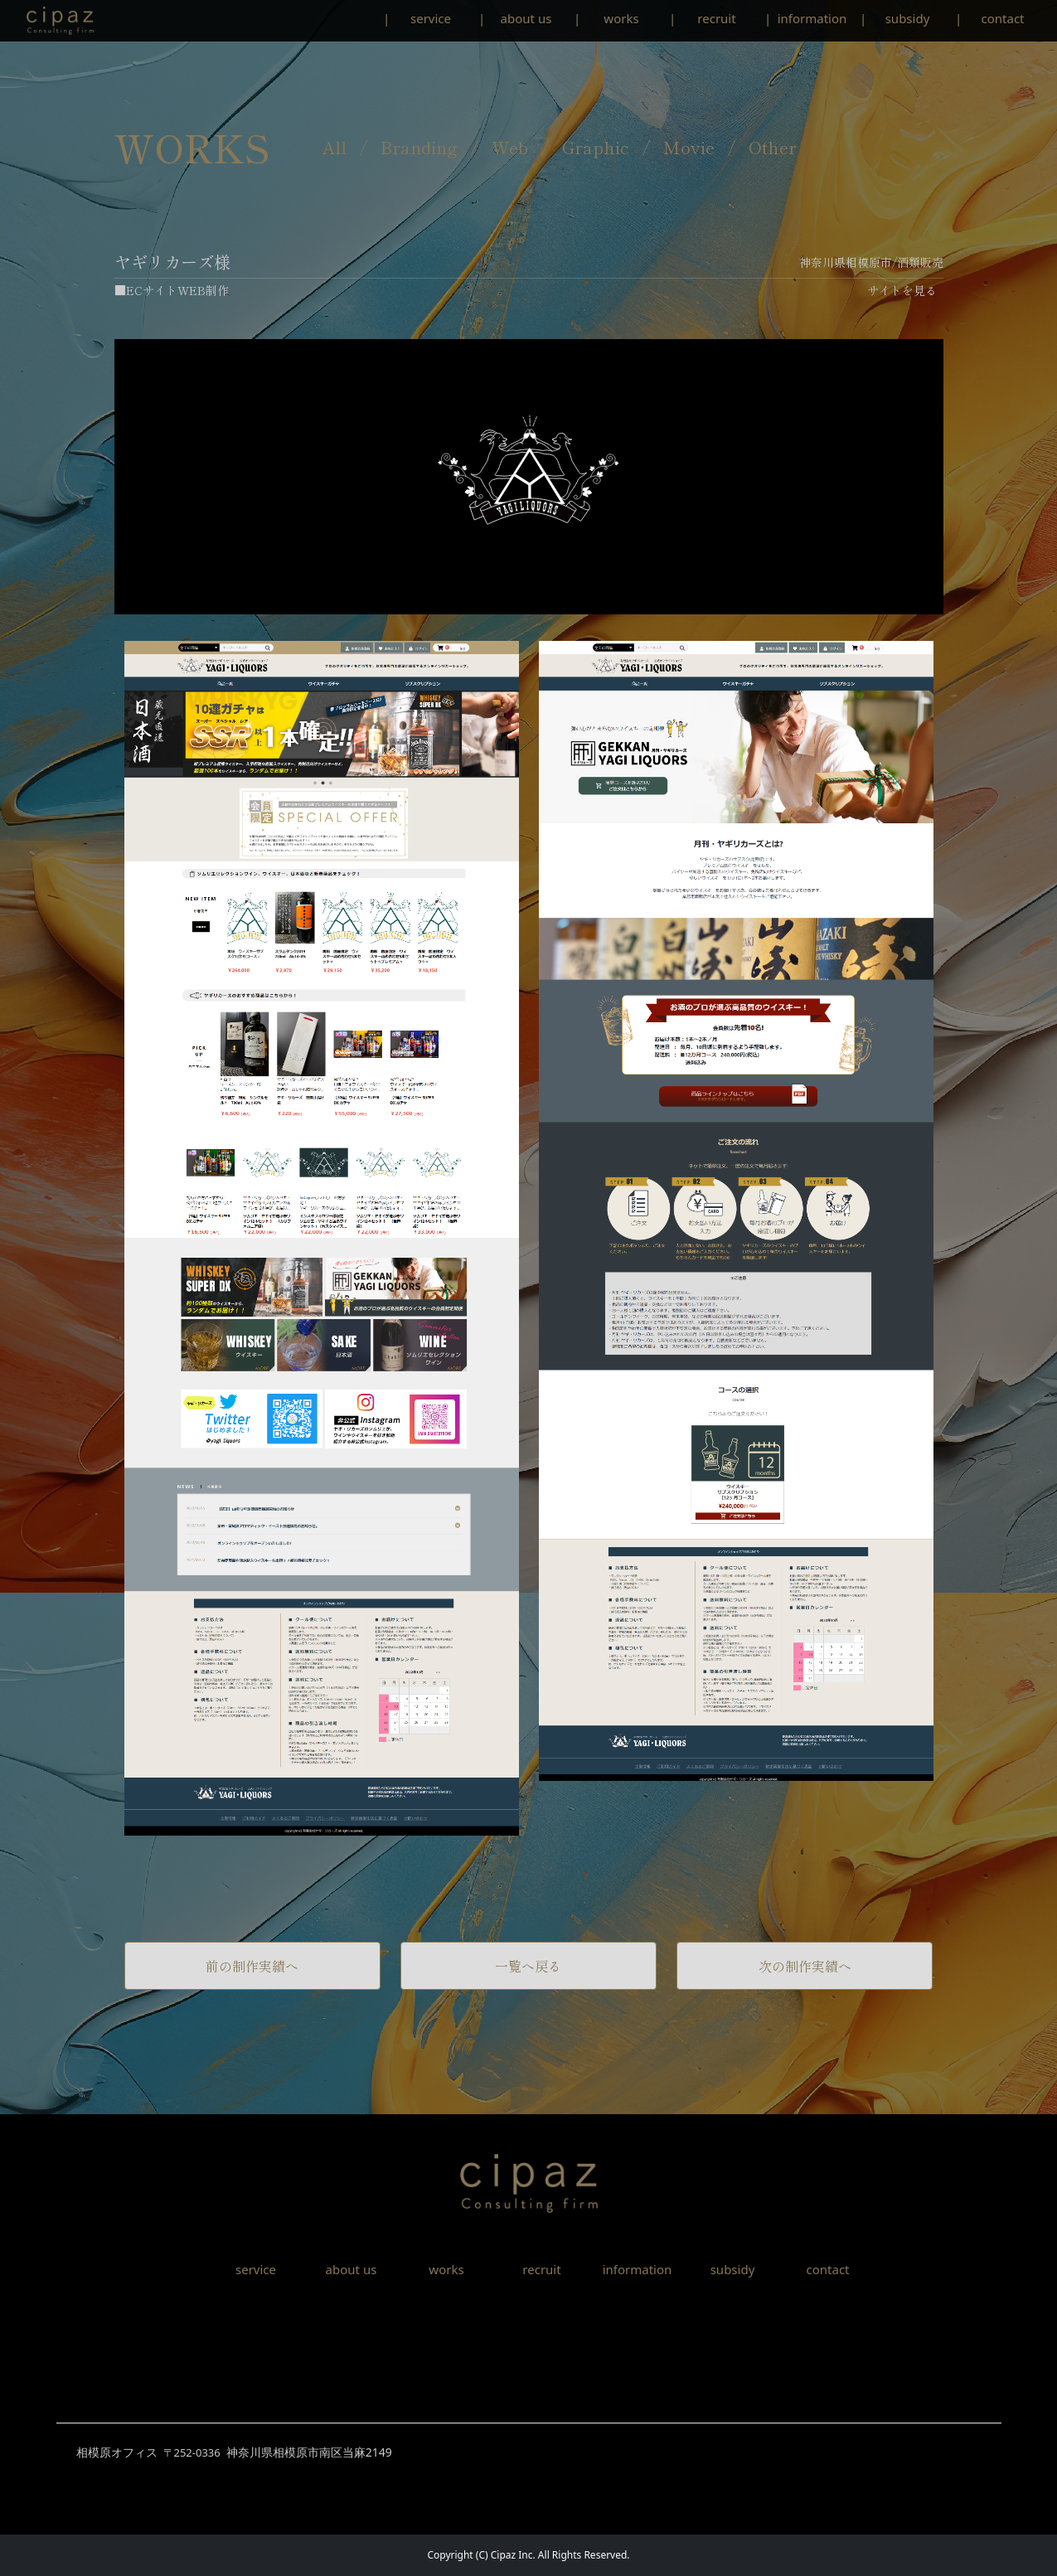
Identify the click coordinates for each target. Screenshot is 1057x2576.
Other (773, 146)
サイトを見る (902, 290)
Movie (689, 146)
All (334, 146)
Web (510, 146)
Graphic (595, 146)
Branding (419, 146)
